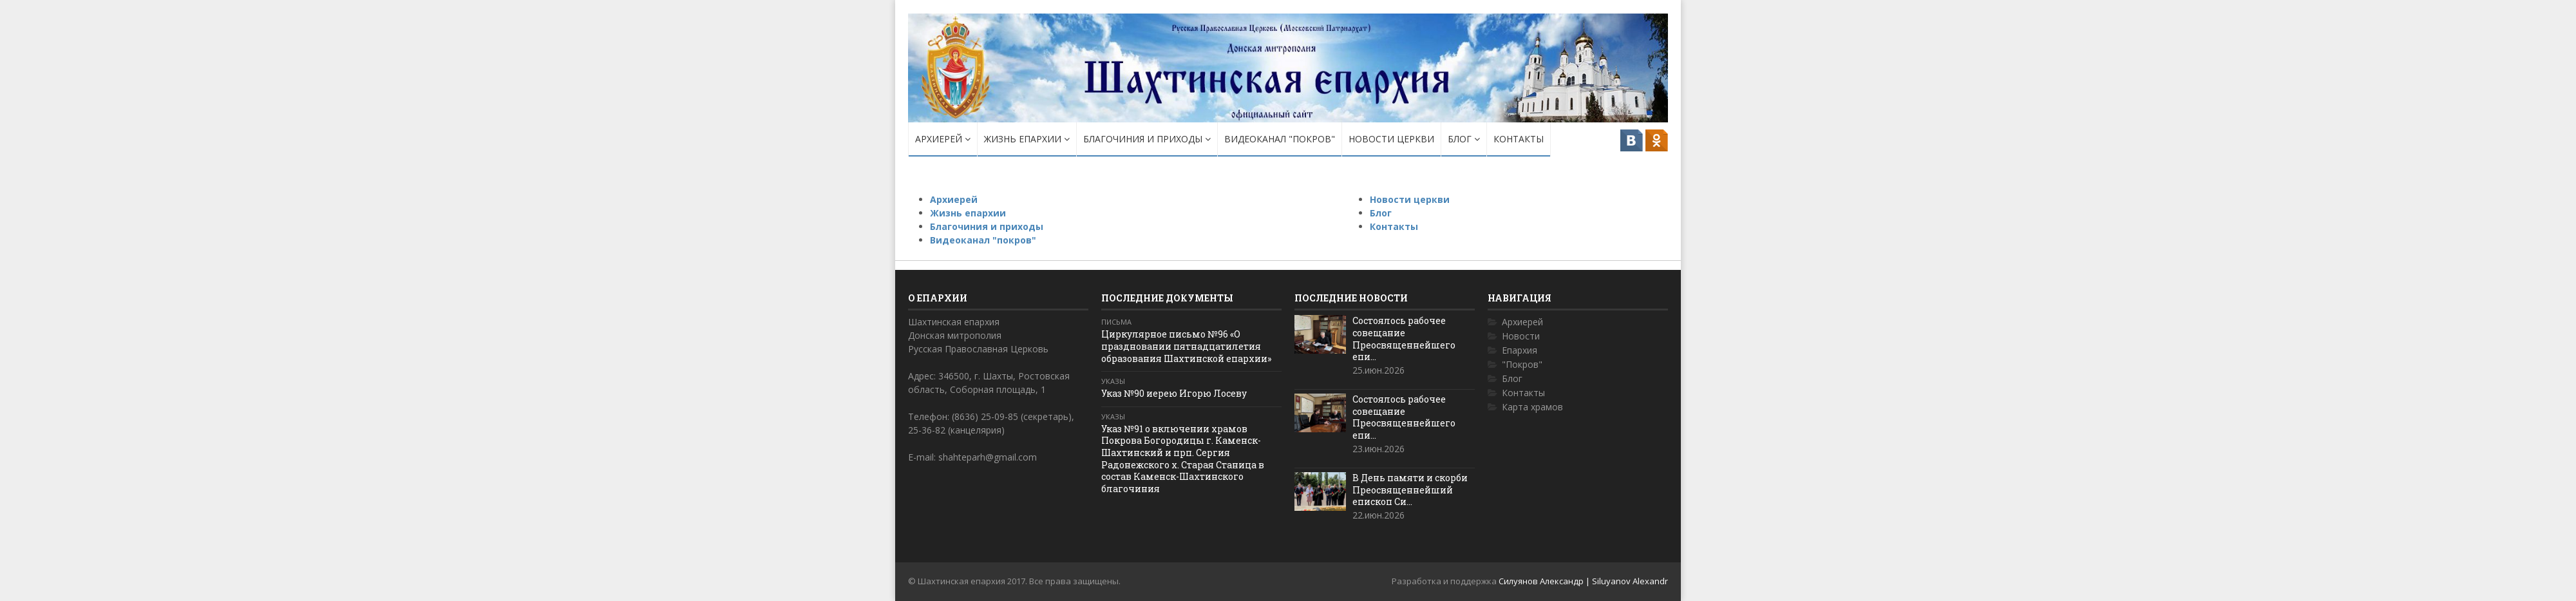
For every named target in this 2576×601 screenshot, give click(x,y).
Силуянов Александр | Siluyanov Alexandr (1583, 581)
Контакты (1518, 139)
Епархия (1519, 350)
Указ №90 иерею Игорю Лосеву (1174, 393)
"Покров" (1522, 364)
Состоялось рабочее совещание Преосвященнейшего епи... (1403, 338)
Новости (1521, 336)
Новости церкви (1391, 139)
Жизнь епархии (1027, 139)
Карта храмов (1532, 407)
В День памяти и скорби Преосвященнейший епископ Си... (1410, 490)
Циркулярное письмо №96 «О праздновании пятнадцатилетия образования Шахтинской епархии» (1186, 346)
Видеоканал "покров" (1279, 139)
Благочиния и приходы (1147, 139)
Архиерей (943, 139)
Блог (1464, 139)
